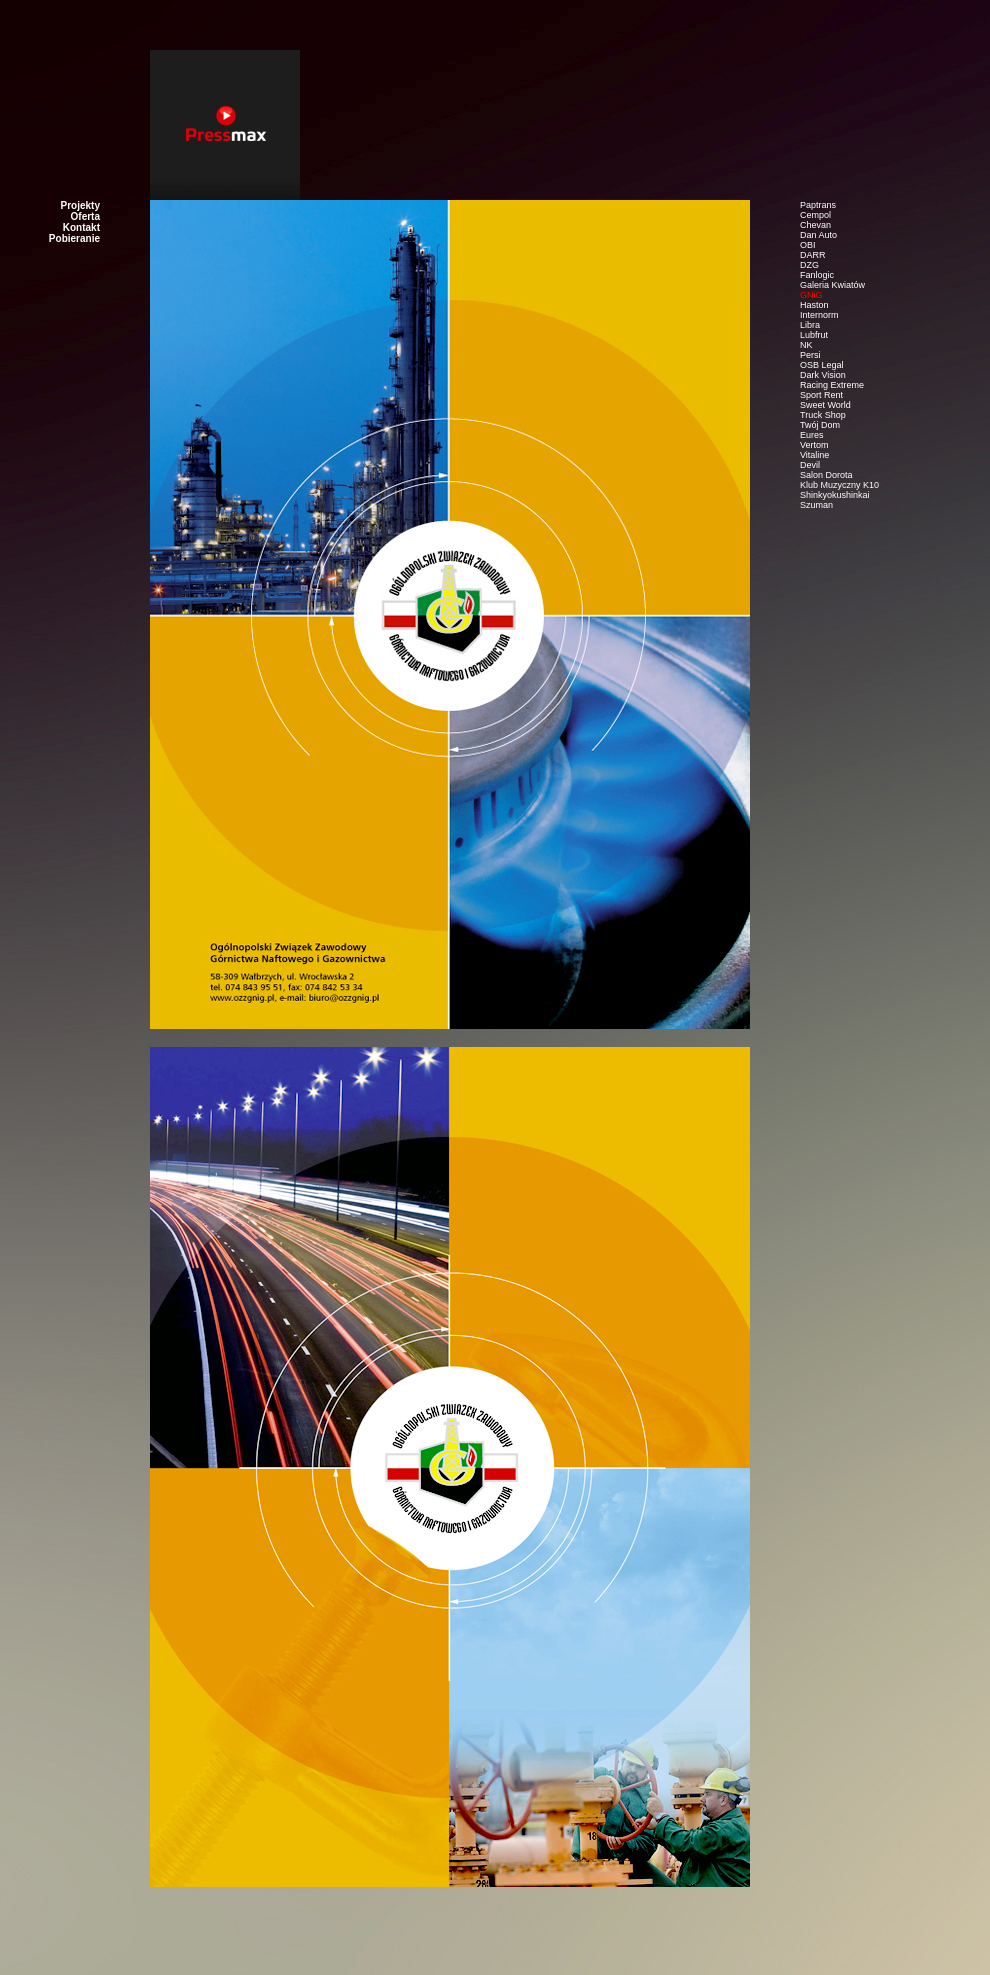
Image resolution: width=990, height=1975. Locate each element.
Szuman (816, 505)
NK (806, 345)
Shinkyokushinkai (835, 495)
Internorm (819, 315)
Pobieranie (74, 238)
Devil (810, 465)
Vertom (814, 445)
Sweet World (825, 405)
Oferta (85, 216)
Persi (810, 355)
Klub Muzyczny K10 (839, 485)
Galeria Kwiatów (832, 285)
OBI (808, 245)
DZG (809, 265)
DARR (813, 255)
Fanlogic (817, 275)
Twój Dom (820, 425)
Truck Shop (823, 415)
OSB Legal (822, 365)
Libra (810, 325)
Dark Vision (823, 375)
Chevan (815, 225)
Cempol (815, 215)
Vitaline (814, 455)
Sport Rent (821, 395)
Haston (814, 305)
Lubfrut (814, 335)
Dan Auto (818, 235)
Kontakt (81, 227)
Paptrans (818, 205)
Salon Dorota (826, 475)
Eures (812, 435)
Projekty (80, 205)
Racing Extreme (832, 385)
